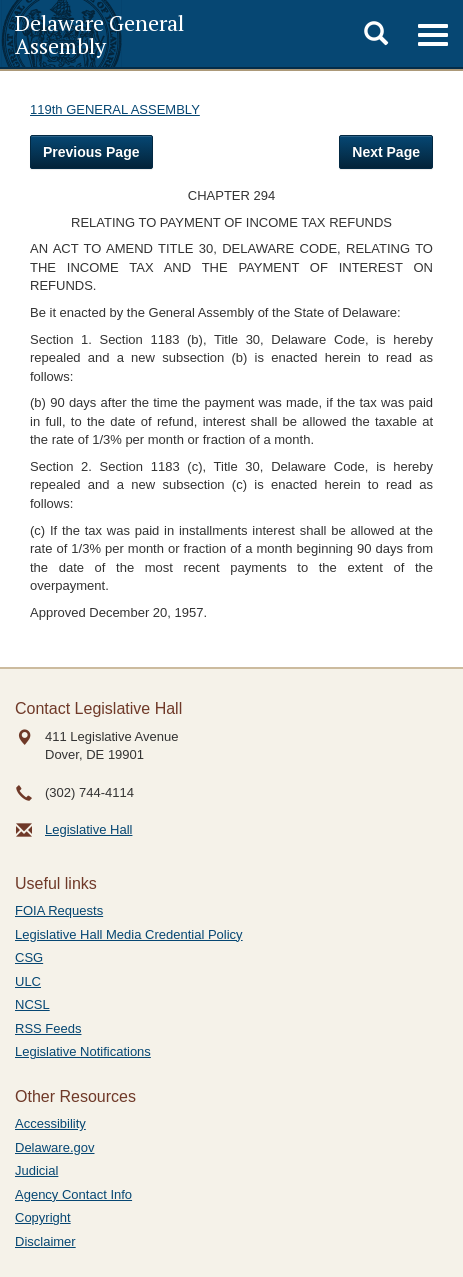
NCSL (32, 1004)
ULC (28, 981)
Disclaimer (45, 1241)
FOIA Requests (59, 910)
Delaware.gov (55, 1147)
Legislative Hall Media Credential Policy (129, 934)
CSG (29, 957)
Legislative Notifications (83, 1051)
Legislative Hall (88, 829)
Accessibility (50, 1123)
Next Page (386, 152)
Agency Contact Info (73, 1194)
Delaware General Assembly (99, 34)
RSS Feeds (48, 1028)
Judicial (36, 1170)
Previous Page (91, 152)
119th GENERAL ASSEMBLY (115, 109)
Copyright (43, 1217)
